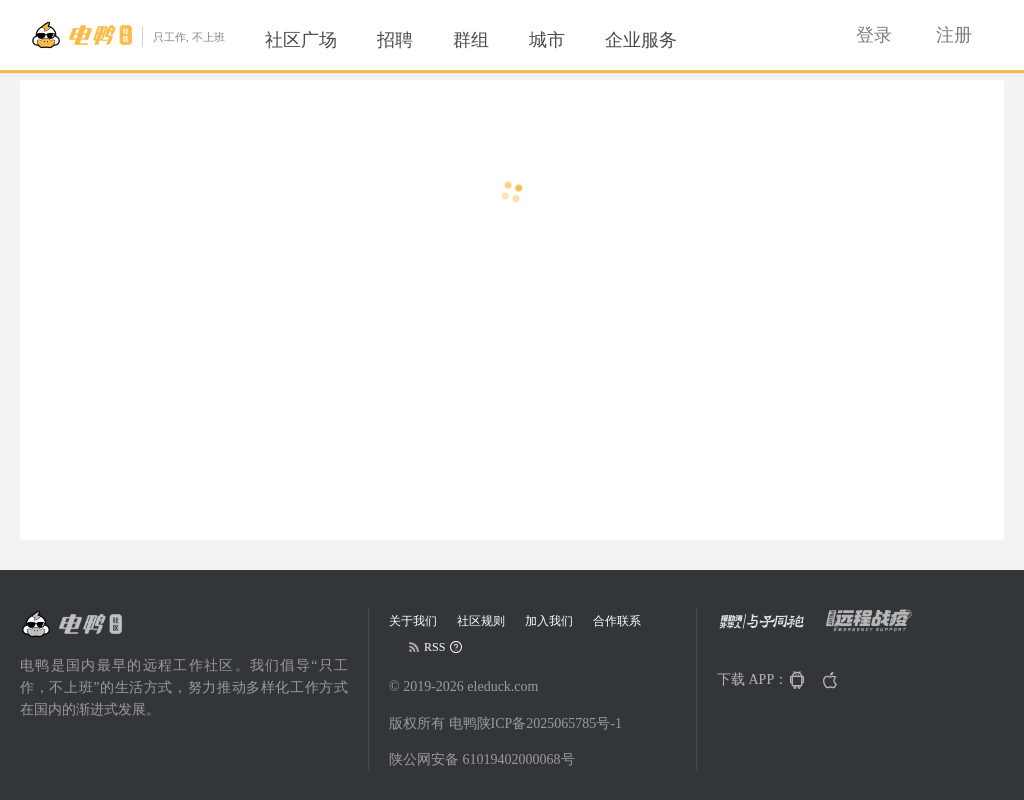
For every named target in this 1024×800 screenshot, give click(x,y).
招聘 (395, 40)
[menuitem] (301, 40)
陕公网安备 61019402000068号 (482, 759)
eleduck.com (502, 686)
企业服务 (641, 40)
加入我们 (549, 621)
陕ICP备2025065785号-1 (549, 723)
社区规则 (481, 621)
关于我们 (413, 621)
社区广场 (301, 40)
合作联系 (617, 621)
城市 (547, 40)
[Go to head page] (127, 35)
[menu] (495, 40)
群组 (471, 40)
